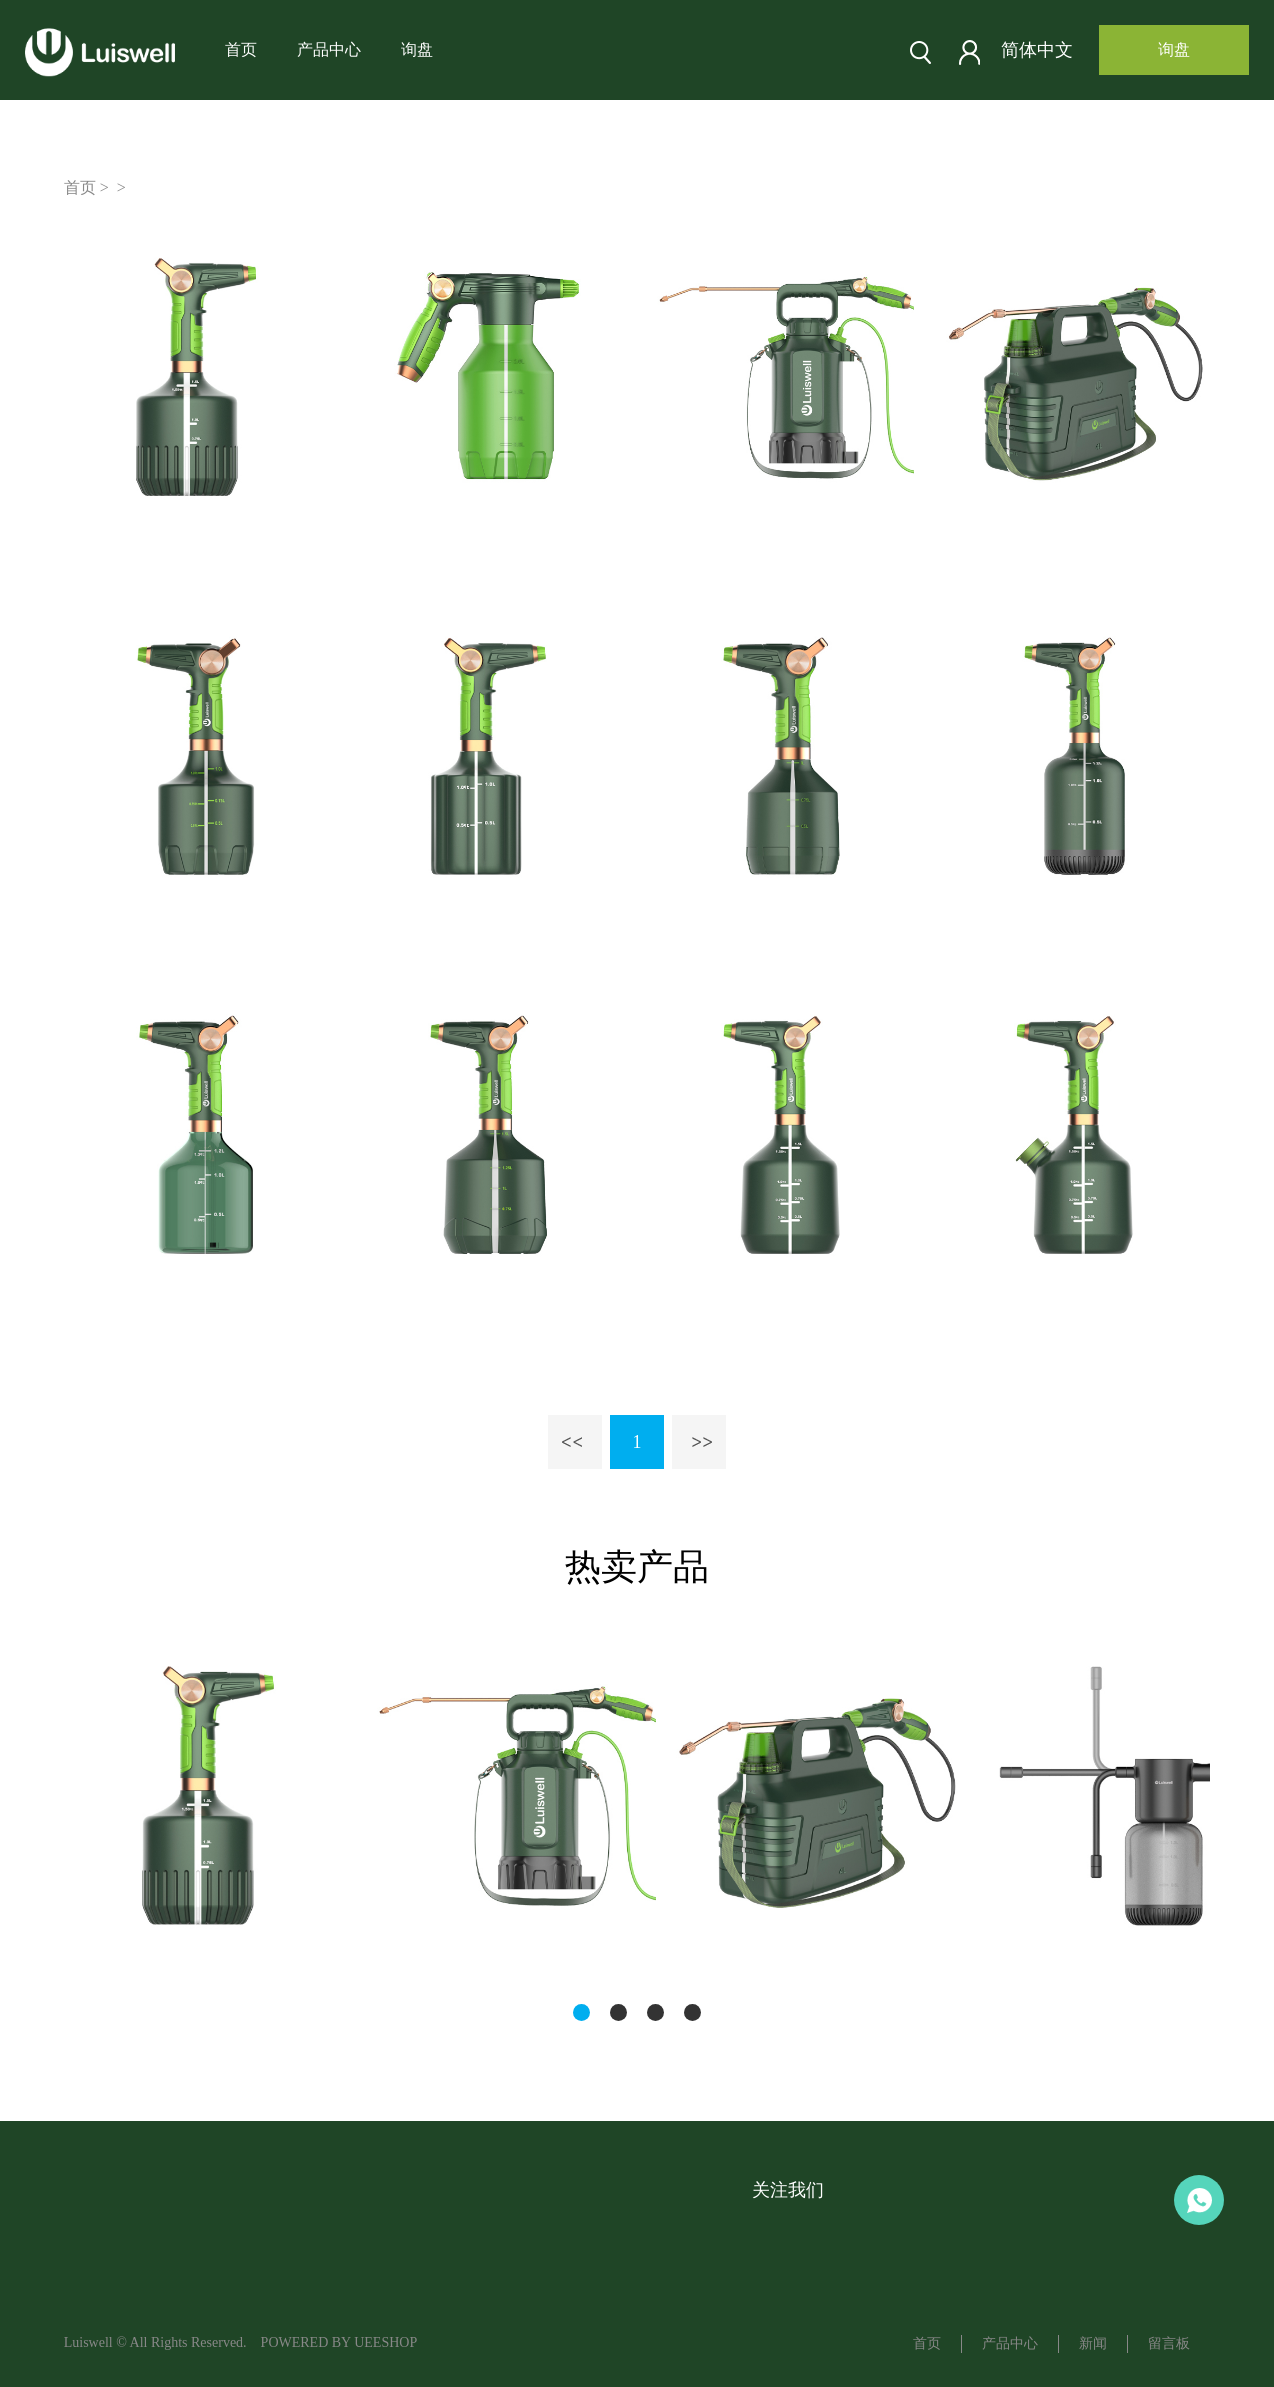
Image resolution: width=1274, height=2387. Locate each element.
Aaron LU (1199, 2200)
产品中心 (329, 49)
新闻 (1093, 2343)
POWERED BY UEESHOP (339, 2342)
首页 (241, 49)
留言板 (1169, 2343)
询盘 (417, 49)
